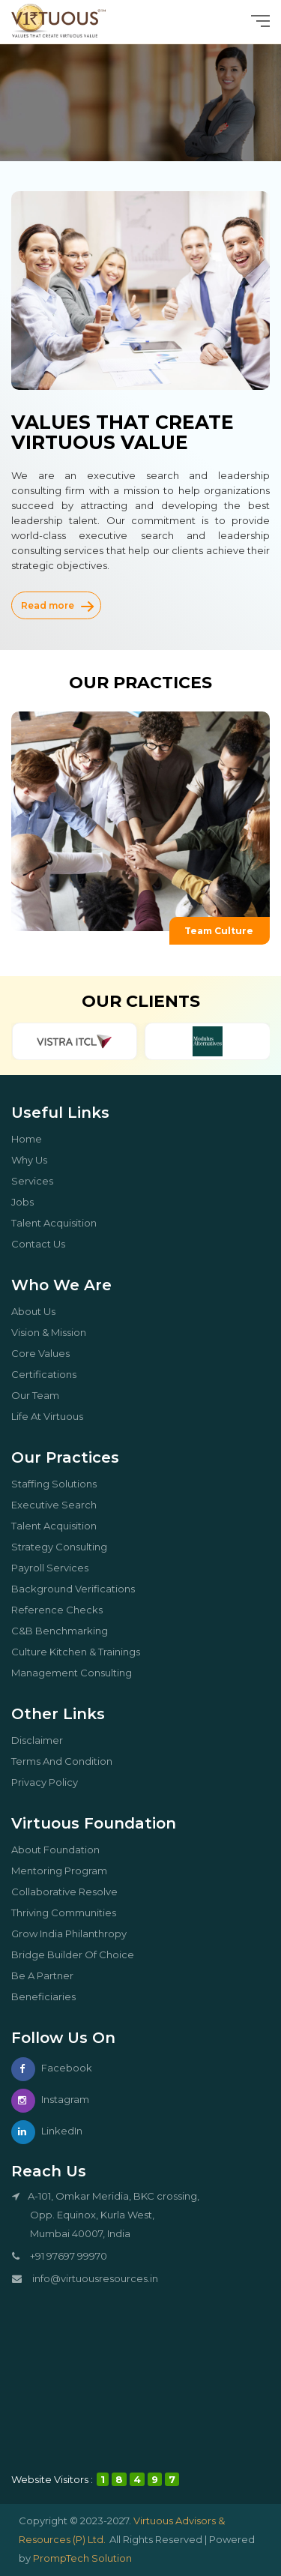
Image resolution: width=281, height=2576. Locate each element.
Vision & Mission (54, 1332)
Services (37, 1181)
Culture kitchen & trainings (81, 1652)
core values (46, 1353)
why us (34, 1160)
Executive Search (59, 1505)
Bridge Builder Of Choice (78, 1954)
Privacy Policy (50, 1782)
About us (38, 1311)
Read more (57, 605)
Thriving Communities (69, 1913)
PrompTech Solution (82, 2558)
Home (32, 1139)
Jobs (28, 1202)
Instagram (50, 2099)
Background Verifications (78, 1589)
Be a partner (47, 1975)
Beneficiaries (49, 1996)
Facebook (51, 2068)
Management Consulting (77, 1673)
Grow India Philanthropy (74, 1933)
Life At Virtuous (52, 1416)
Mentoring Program (64, 1871)
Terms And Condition (67, 1761)
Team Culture (227, 930)
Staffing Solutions (59, 1484)
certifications (49, 1374)
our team (40, 1395)
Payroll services (55, 1568)
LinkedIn (46, 2131)
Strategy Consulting (64, 1547)
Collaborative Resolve (70, 1892)
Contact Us (43, 1244)
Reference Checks (62, 1610)
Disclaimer (42, 1740)
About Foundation (61, 1850)
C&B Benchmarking (65, 1631)
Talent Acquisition (59, 1223)
